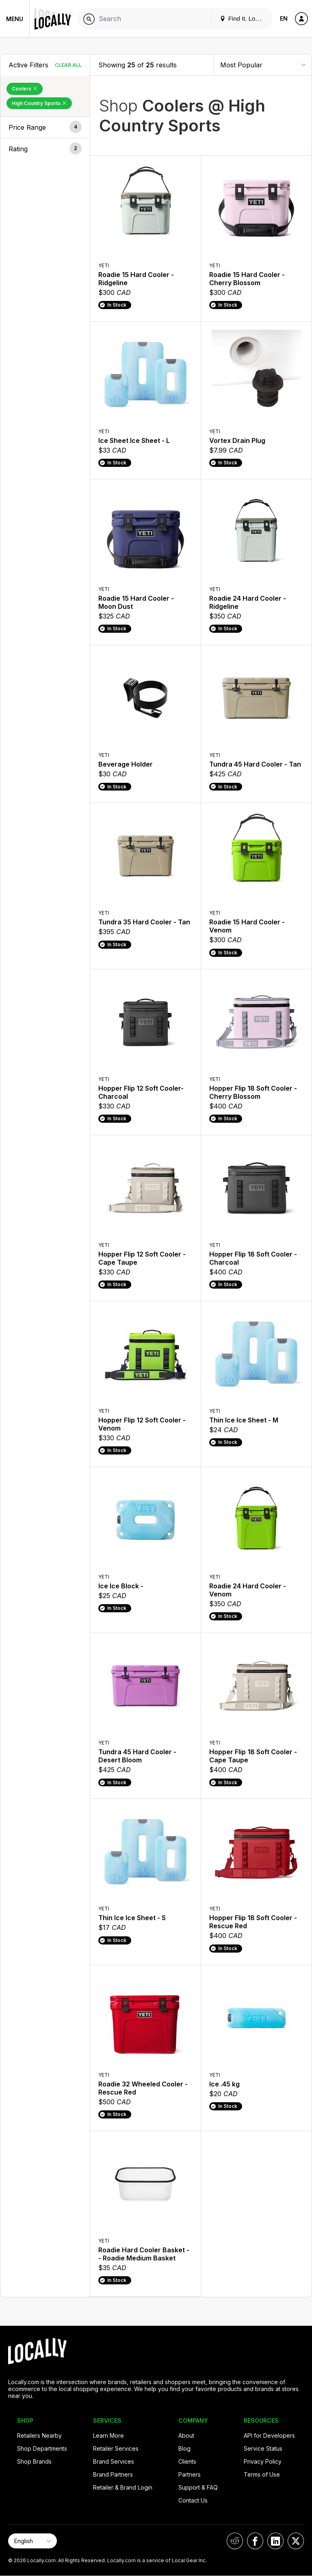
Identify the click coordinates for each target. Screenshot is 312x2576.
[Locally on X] (296, 2541)
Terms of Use (262, 2474)
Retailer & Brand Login (122, 2487)
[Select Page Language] (32, 2540)
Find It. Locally (244, 18)
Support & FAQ (198, 2487)
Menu (14, 18)
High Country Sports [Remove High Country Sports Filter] (39, 103)
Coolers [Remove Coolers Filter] (24, 89)
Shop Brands (34, 2461)
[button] (45, 127)
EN (284, 18)
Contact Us (193, 2500)
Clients (187, 2461)
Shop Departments (42, 2448)
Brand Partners (113, 2474)
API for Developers (269, 2435)
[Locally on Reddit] (235, 2541)
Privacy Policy (263, 2461)
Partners (189, 2474)
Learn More (108, 2435)
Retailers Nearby (39, 2435)
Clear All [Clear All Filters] (68, 65)
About (186, 2435)
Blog (184, 2448)
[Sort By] (263, 65)
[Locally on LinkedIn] (275, 2541)
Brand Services (113, 2461)
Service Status (263, 2448)
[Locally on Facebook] (255, 2541)
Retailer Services (116, 2448)
